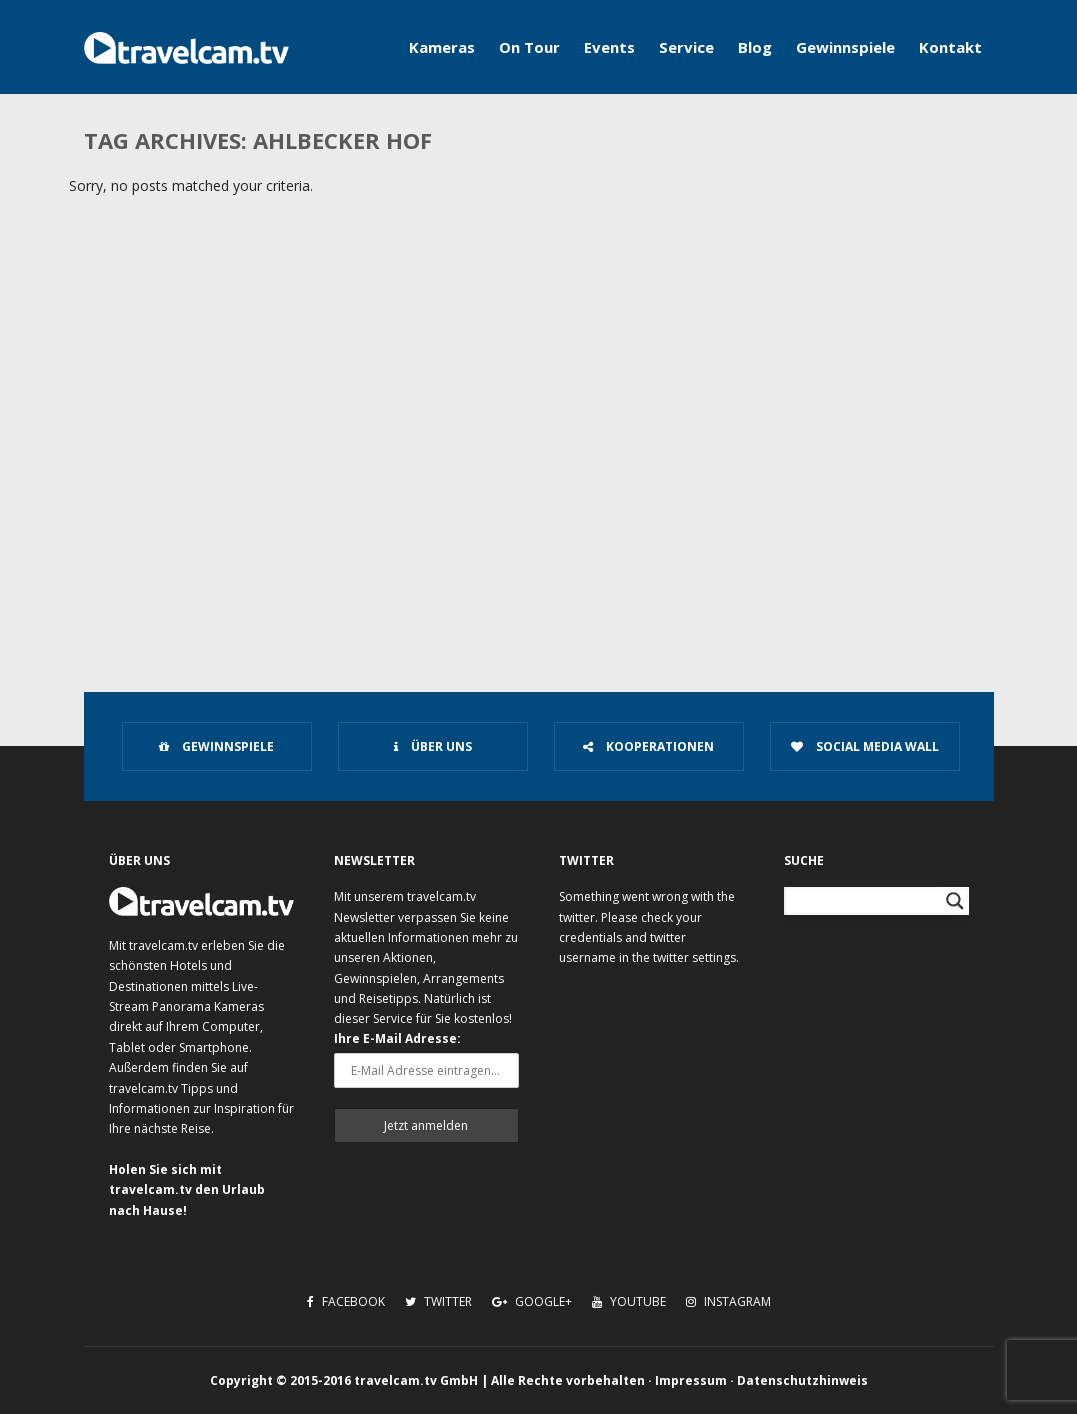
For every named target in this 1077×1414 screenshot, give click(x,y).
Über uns (433, 746)
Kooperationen (648, 746)
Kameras (442, 47)
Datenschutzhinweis (802, 1380)
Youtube (629, 1301)
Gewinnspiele (845, 47)
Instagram (728, 1301)
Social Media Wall (865, 746)
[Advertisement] (538, 496)
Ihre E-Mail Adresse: (397, 1038)
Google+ (532, 1301)
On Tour (529, 47)
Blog (755, 47)
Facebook (346, 1301)
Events (609, 47)
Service (686, 47)
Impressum (691, 1380)
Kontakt (950, 47)
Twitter (438, 1301)
